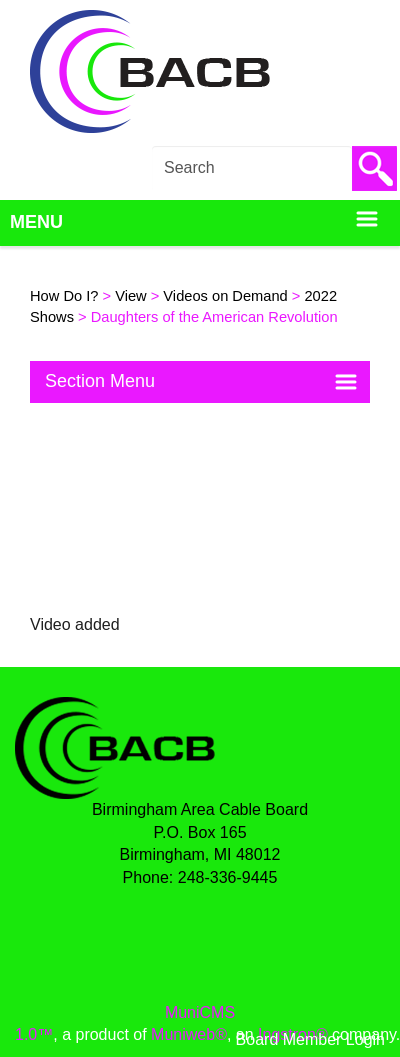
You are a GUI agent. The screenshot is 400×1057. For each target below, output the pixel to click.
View (131, 296)
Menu (195, 223)
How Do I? (64, 296)
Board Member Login (310, 1039)
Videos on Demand (225, 296)
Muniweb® (189, 1034)
